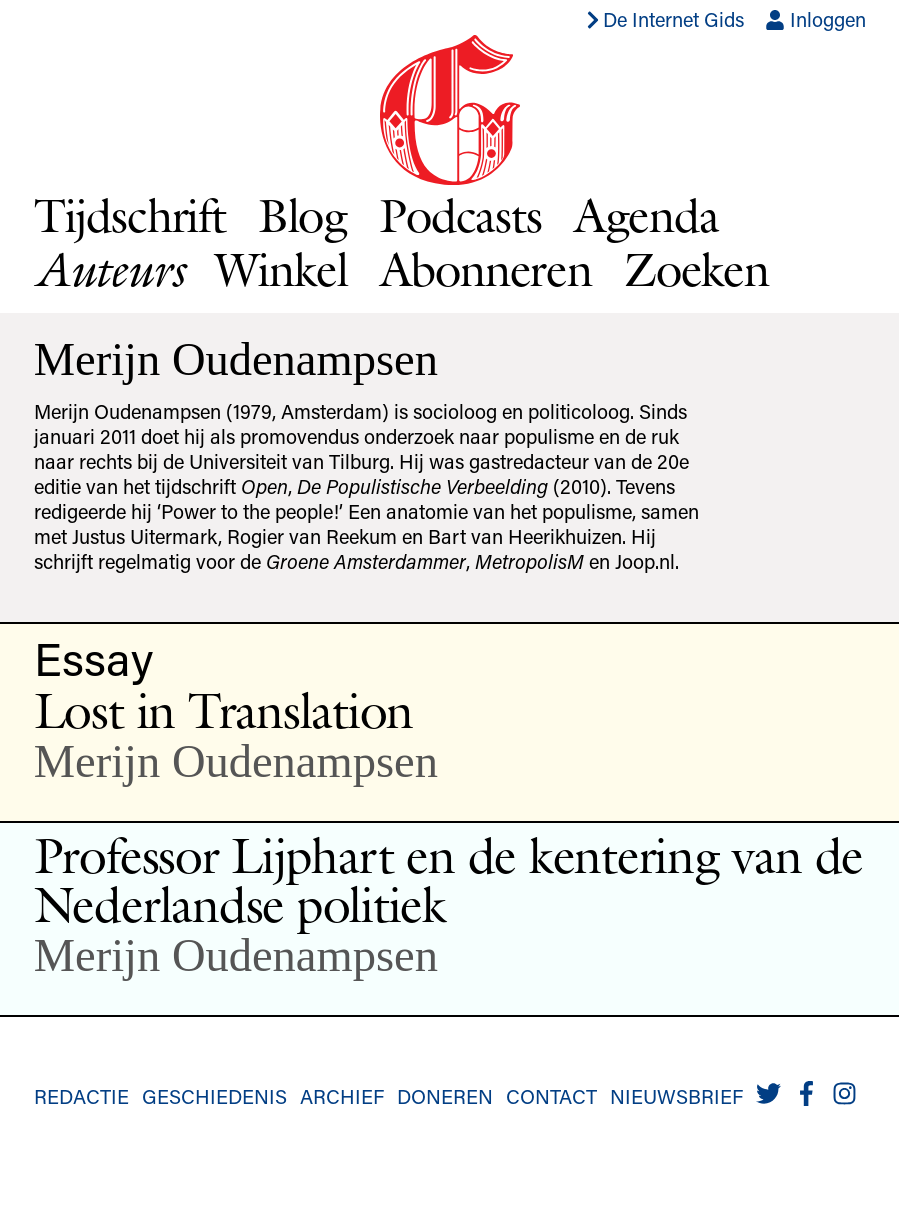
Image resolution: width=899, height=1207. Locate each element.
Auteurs (108, 269)
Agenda (646, 215)
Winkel (281, 269)
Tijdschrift (130, 215)
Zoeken (696, 269)
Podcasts (460, 215)
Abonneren (486, 269)
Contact (551, 1096)
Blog (302, 215)
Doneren (445, 1096)
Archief (342, 1096)
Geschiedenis (214, 1096)
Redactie (81, 1096)
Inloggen (815, 19)
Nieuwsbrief (676, 1096)
